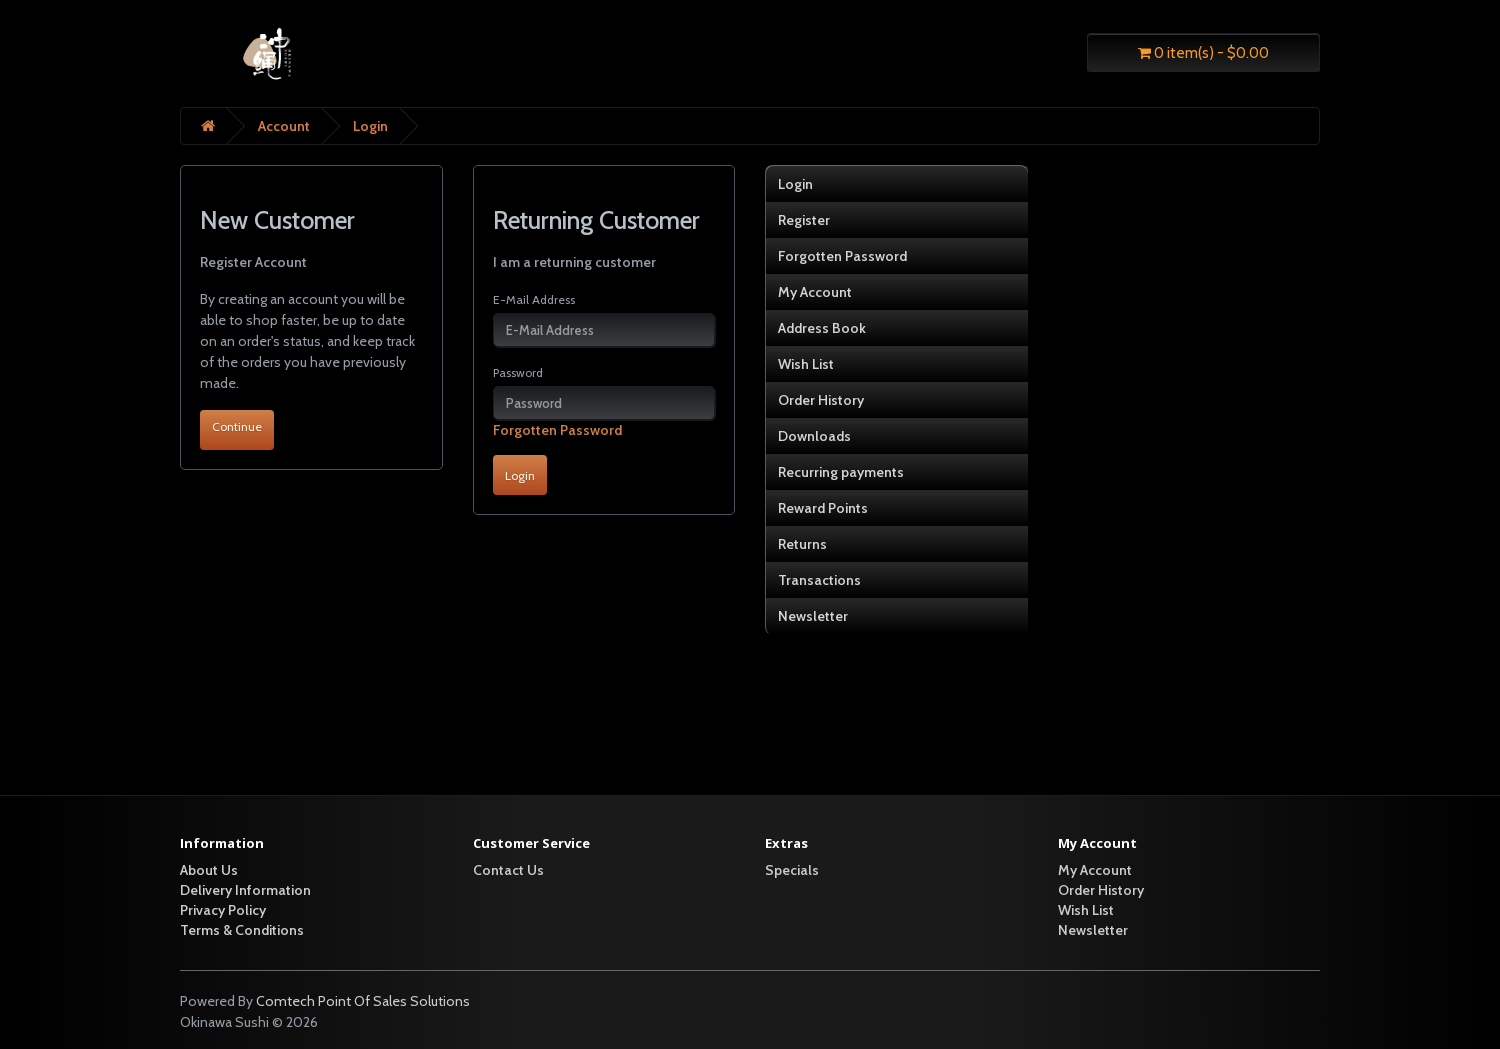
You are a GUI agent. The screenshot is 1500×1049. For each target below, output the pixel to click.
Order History (821, 400)
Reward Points (823, 508)
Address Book (822, 328)
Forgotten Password (557, 430)
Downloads (814, 436)
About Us (209, 870)
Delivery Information (245, 890)
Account (284, 126)
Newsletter (813, 616)
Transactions (819, 580)
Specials (792, 870)
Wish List (806, 364)
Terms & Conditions (242, 930)
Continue (237, 426)
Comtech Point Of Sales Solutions (363, 1001)
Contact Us (508, 870)
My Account (815, 292)
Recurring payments (841, 472)
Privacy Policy (223, 910)
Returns (802, 544)
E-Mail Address (534, 299)
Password (518, 372)
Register (804, 220)
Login (370, 126)
